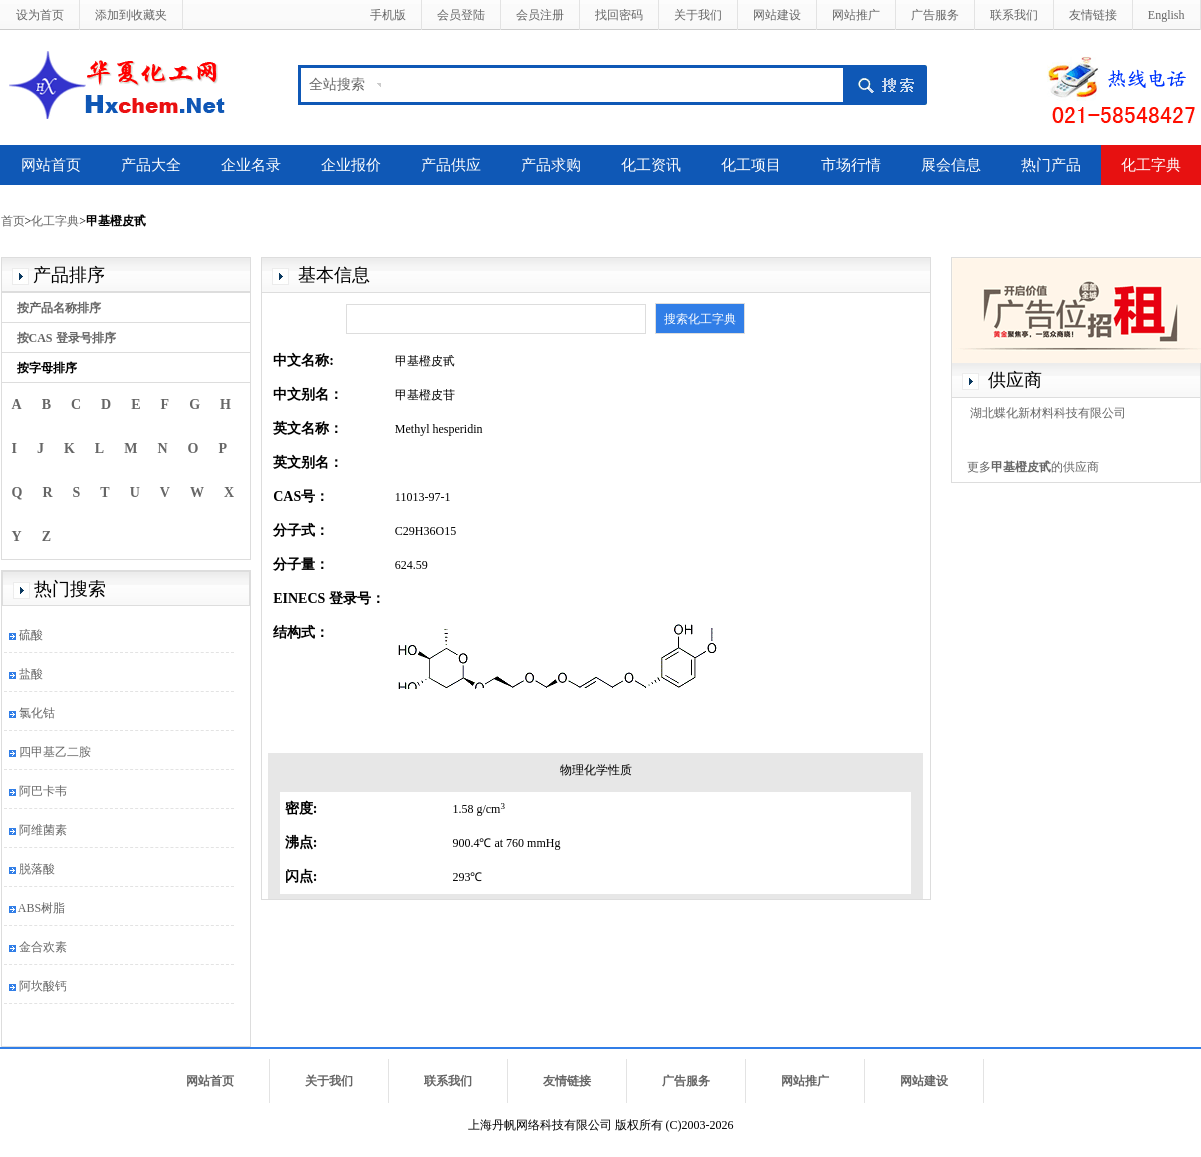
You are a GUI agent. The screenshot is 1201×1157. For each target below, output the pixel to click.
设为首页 (40, 15)
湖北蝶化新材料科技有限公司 (1048, 413)
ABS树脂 (41, 908)
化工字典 (1151, 165)
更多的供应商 (1033, 467)
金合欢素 (43, 947)
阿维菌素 (43, 830)
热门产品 (1051, 165)
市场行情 (851, 165)
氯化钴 (37, 713)
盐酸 (31, 674)
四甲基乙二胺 (55, 752)
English (1166, 15)
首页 (13, 221)
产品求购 (551, 165)
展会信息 (951, 165)
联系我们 (1014, 15)
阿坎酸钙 (43, 986)
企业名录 (251, 165)
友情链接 (1093, 15)
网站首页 (51, 165)
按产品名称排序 (59, 308)
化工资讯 (651, 165)
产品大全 (151, 165)
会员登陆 (461, 15)
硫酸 (31, 635)
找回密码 (619, 15)
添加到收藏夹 (131, 15)
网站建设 (777, 15)
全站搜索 (337, 84)
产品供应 (451, 165)
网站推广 (856, 15)
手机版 (388, 15)
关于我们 (698, 15)
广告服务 (935, 15)
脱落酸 (37, 869)
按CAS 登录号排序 (66, 338)
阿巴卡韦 (43, 791)
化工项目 (751, 165)
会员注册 (540, 15)
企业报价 (351, 165)
